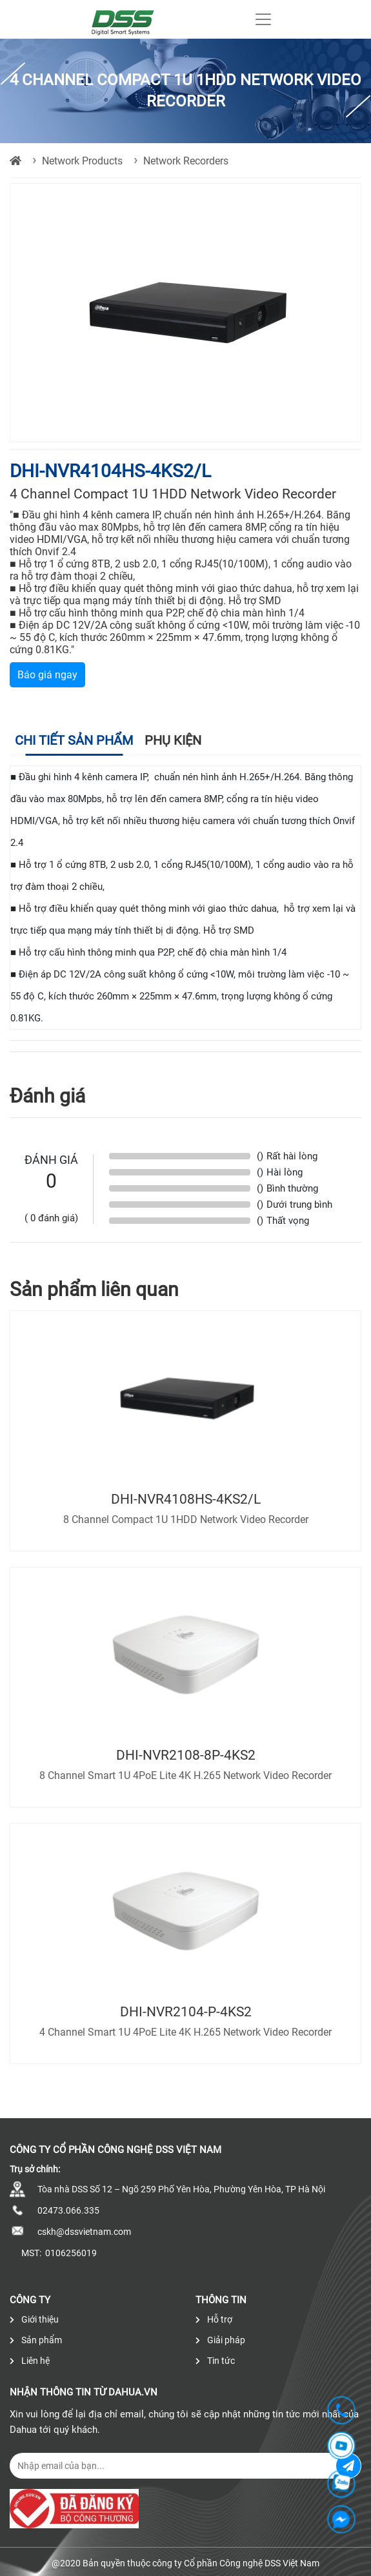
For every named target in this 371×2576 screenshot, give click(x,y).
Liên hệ (30, 2360)
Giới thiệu (34, 2319)
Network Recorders (185, 161)
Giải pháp (220, 2340)
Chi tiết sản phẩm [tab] (74, 740)
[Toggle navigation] (263, 19)
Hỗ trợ (214, 2319)
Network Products (82, 161)
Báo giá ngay (47, 675)
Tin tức (215, 2360)
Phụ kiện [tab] (173, 740)
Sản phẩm (36, 2340)
